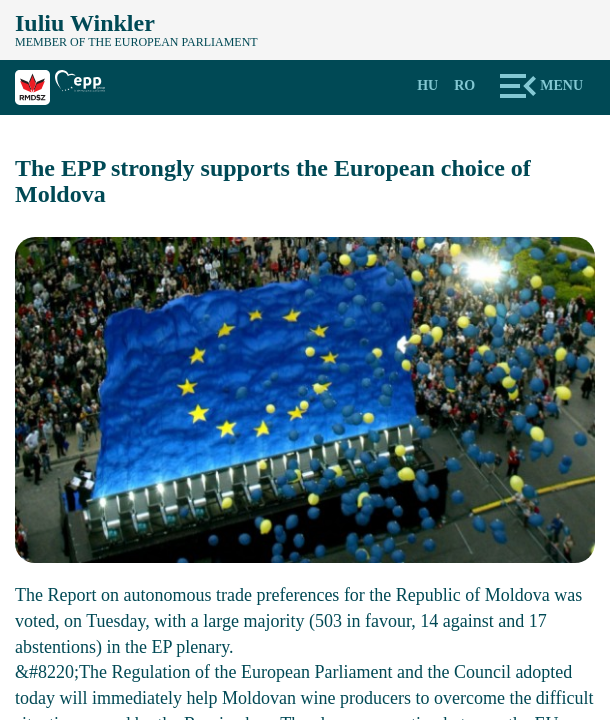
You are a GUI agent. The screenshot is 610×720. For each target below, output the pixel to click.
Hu (427, 85)
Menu (561, 85)
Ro (464, 85)
